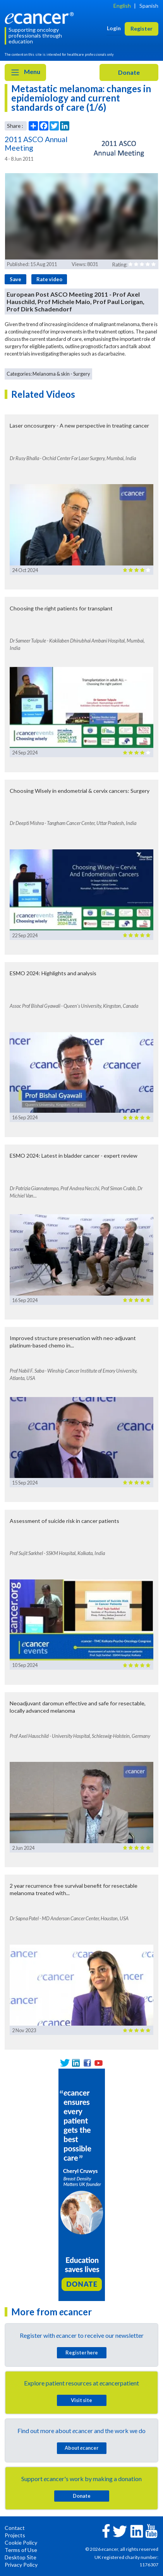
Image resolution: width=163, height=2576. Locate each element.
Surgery (81, 374)
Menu (25, 72)
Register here (81, 2352)
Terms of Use (21, 2550)
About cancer (81, 2448)
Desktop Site (20, 2557)
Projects (15, 2535)
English (122, 5)
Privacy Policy (21, 2564)
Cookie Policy (21, 2542)
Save (15, 279)
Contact (15, 2527)
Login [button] (114, 28)
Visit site (81, 2400)
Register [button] (141, 28)
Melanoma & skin (51, 374)
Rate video (49, 279)
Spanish (148, 5)
